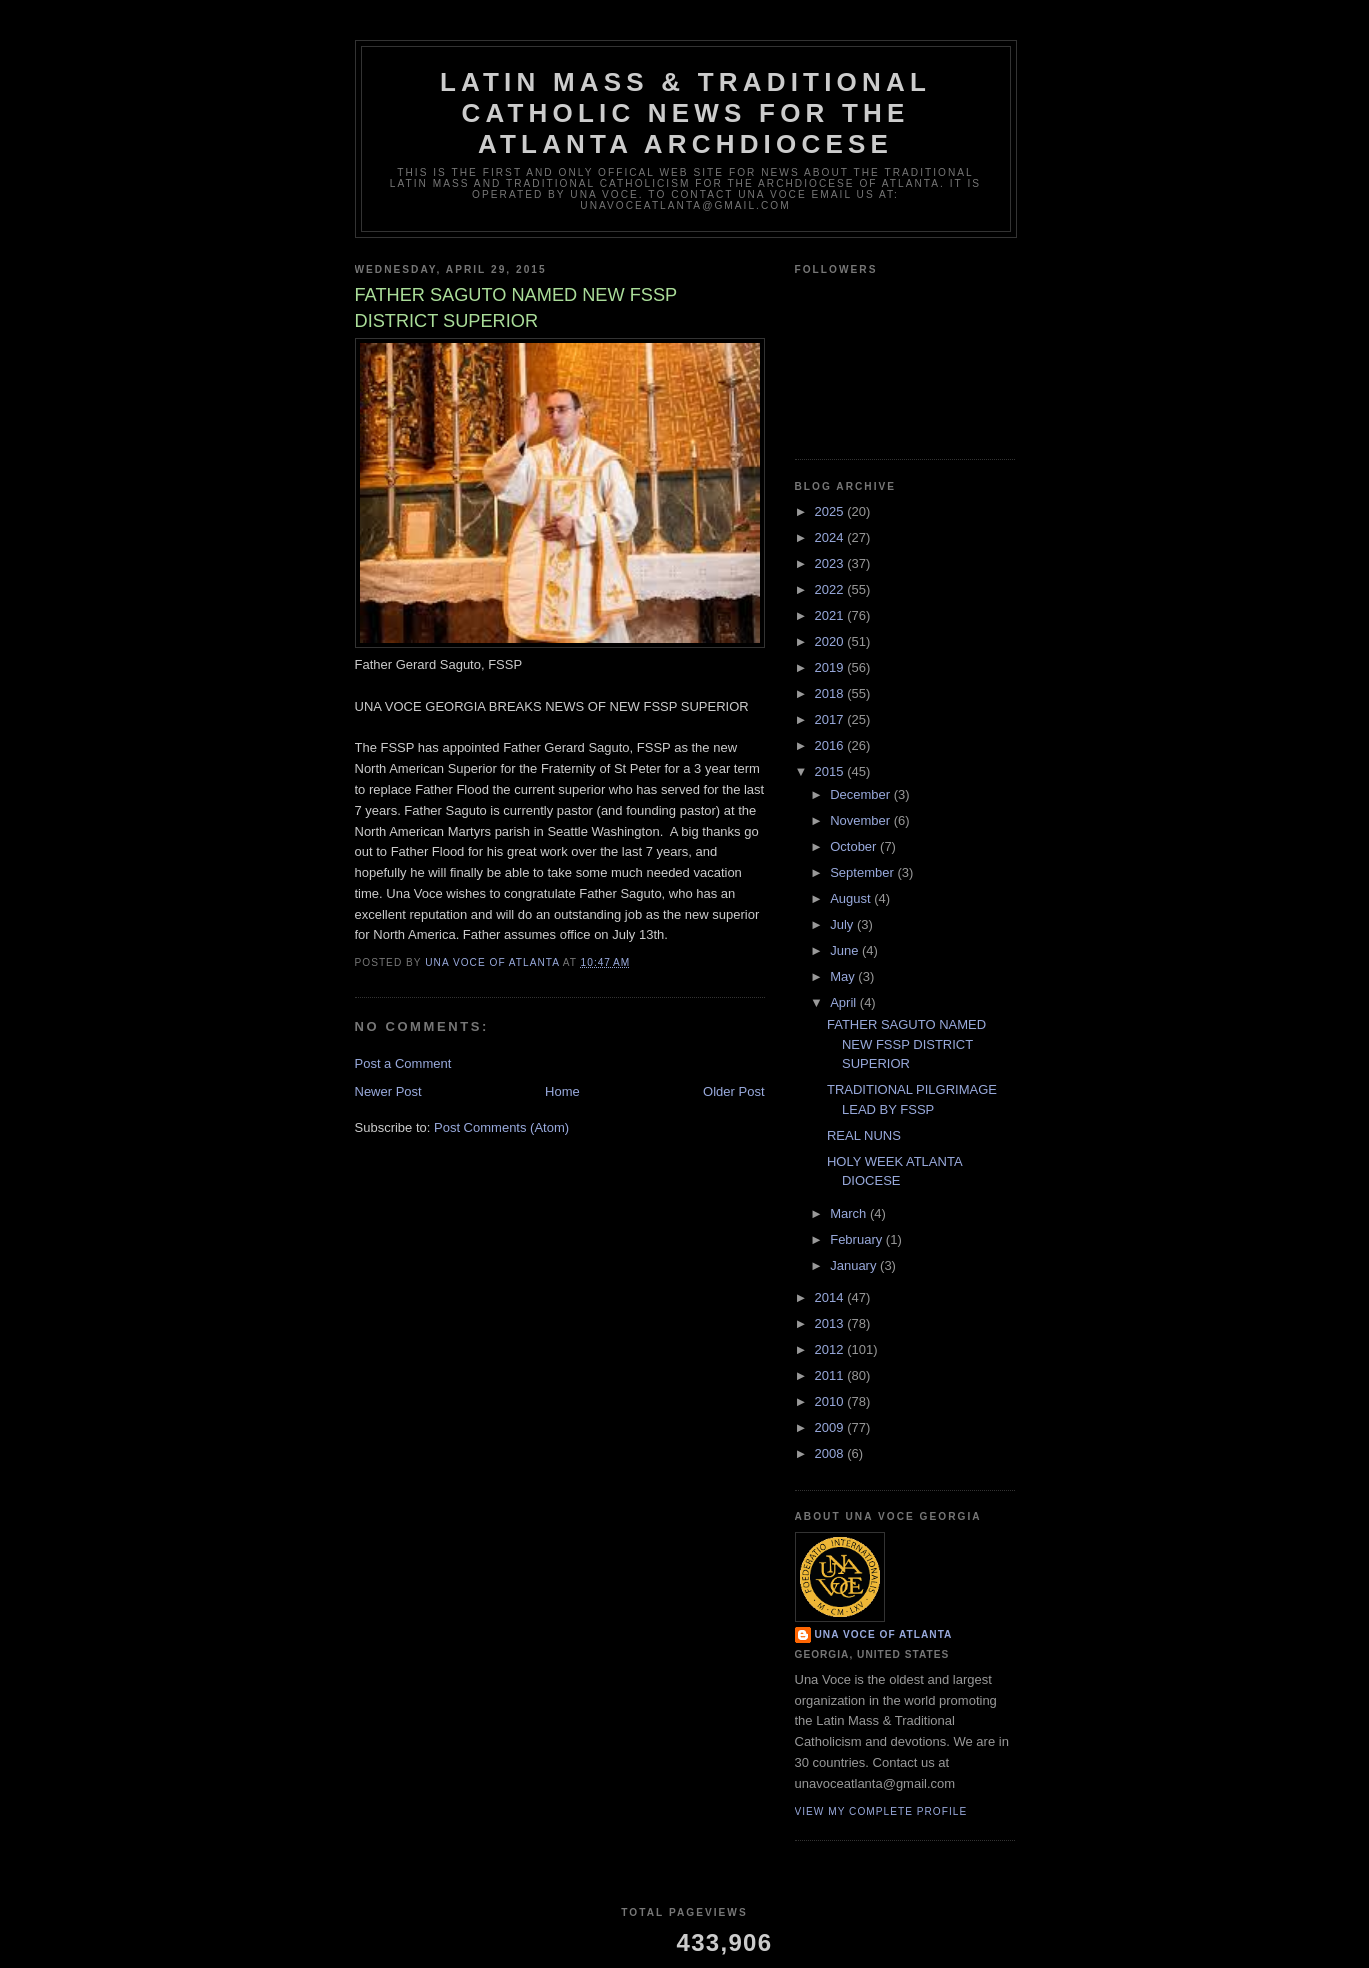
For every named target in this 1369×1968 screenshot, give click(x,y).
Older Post (733, 1091)
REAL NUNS (864, 1135)
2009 (831, 1427)
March (850, 1213)
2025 (831, 511)
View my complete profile (881, 1811)
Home (562, 1091)
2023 (831, 563)
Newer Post (388, 1091)
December (862, 794)
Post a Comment (403, 1063)
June (846, 950)
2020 (831, 641)
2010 (831, 1401)
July (843, 924)
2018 (831, 693)
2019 (831, 667)
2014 (831, 1297)
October (855, 846)
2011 (831, 1375)
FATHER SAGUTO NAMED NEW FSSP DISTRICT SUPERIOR (906, 1044)
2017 (831, 719)
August (852, 898)
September (863, 872)
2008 (831, 1453)
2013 (831, 1323)
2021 (831, 615)
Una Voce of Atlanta (884, 1634)
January (855, 1265)
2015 (831, 771)
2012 (831, 1349)
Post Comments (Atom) (501, 1127)
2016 (831, 745)
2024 (831, 537)
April (845, 1002)
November (862, 820)
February (858, 1239)
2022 (831, 589)
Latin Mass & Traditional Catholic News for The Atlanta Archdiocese (685, 113)
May (844, 976)
